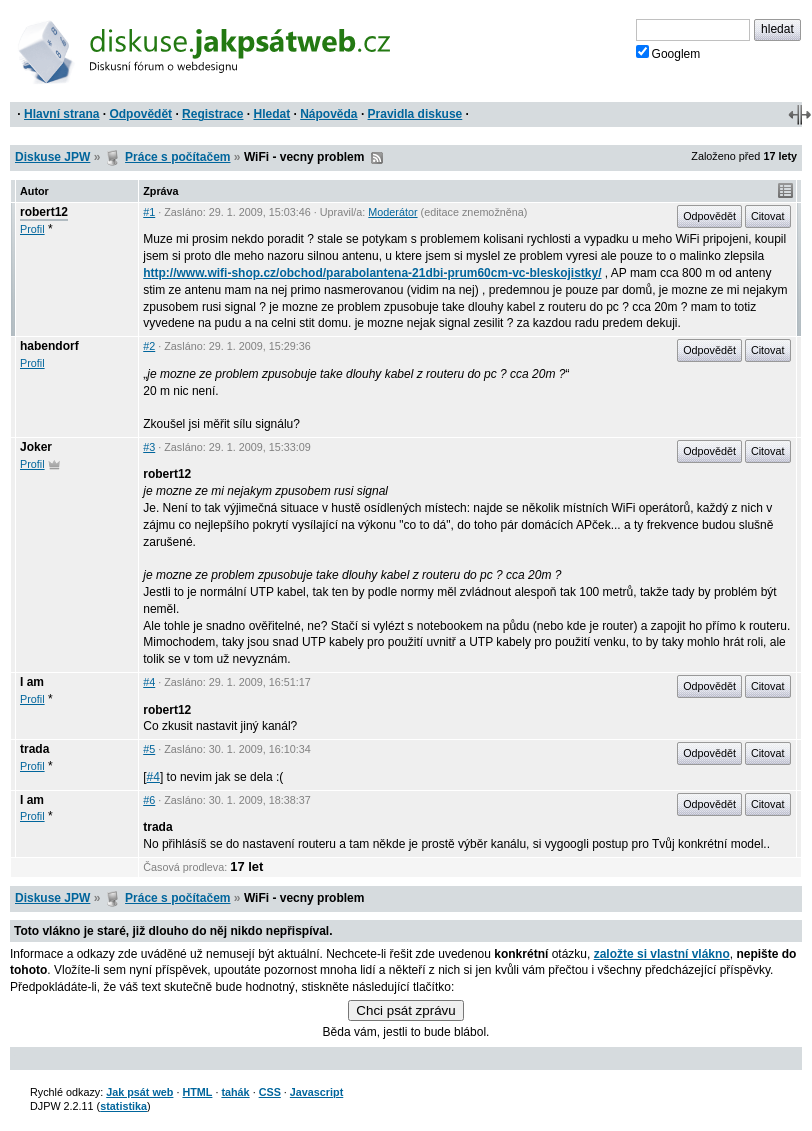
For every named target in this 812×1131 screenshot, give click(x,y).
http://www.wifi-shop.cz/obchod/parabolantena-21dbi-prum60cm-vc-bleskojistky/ (372, 273)
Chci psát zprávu (405, 1010)
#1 (149, 212)
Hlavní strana (61, 114)
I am (32, 682)
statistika (123, 1106)
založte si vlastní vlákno (662, 954)
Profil (32, 229)
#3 (149, 447)
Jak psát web (139, 1092)
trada (34, 749)
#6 (149, 800)
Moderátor (392, 212)
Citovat (768, 216)
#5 (149, 749)
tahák (235, 1092)
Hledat (271, 114)
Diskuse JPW (52, 157)
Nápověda (328, 114)
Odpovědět (140, 114)
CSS (270, 1092)
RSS (377, 158)
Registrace (212, 114)
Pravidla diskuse (415, 114)
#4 (149, 682)
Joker (36, 447)
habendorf (49, 346)
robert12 (44, 212)
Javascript (316, 1092)
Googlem (668, 53)
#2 (149, 346)
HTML (197, 1092)
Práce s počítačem (177, 157)
